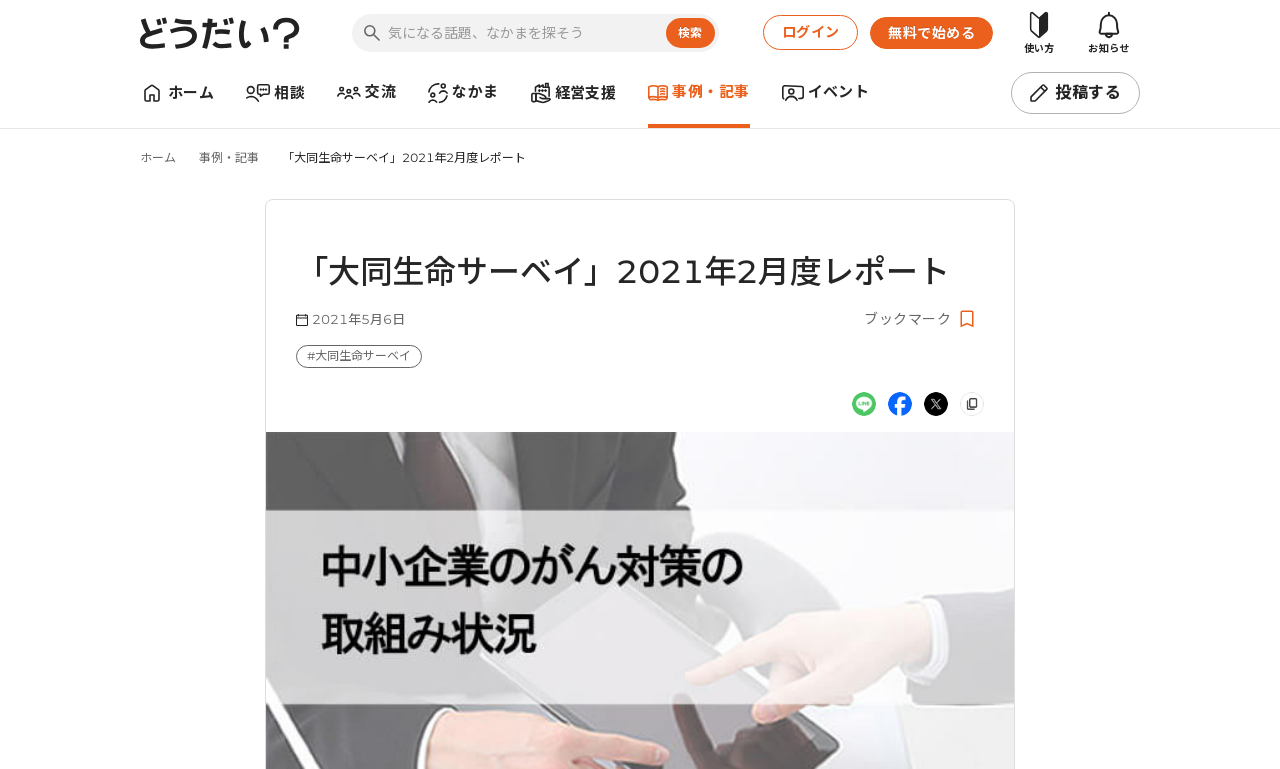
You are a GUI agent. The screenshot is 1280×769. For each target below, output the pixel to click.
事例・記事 (229, 157)
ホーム (158, 157)
